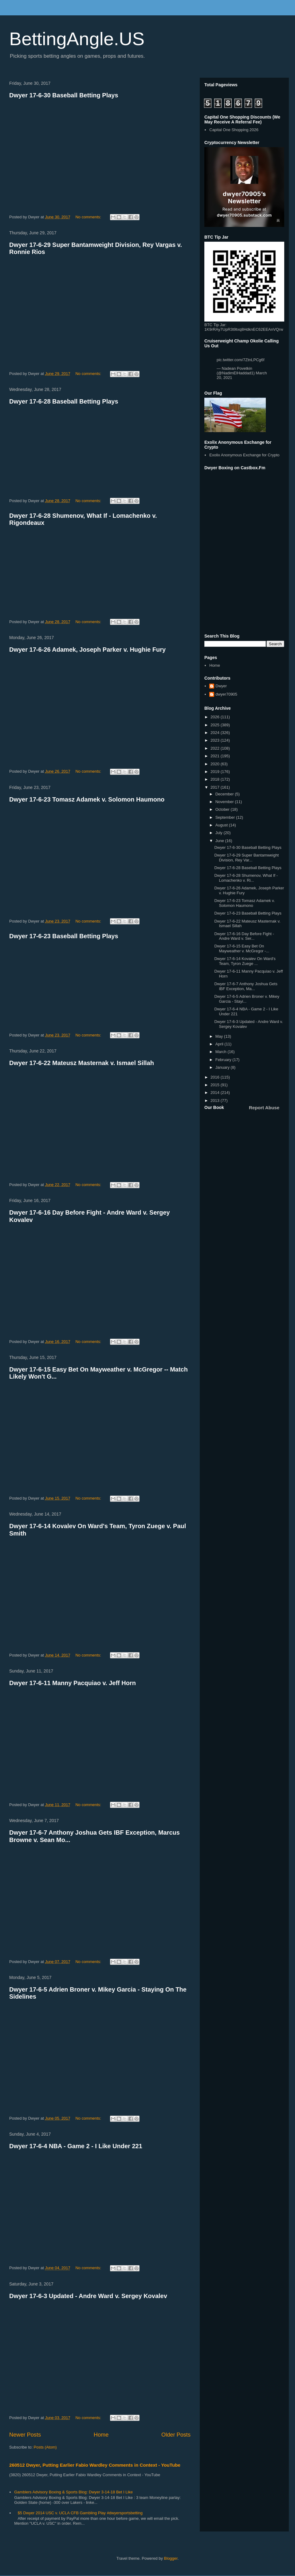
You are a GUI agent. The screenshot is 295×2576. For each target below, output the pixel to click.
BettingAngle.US (76, 39)
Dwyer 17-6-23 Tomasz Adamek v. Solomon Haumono (86, 799)
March (221, 1051)
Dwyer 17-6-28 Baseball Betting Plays (63, 401)
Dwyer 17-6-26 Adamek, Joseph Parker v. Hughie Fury (87, 649)
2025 (215, 725)
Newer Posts (25, 2435)
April (220, 1044)
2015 (215, 1085)
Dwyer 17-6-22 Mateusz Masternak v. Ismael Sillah (81, 1063)
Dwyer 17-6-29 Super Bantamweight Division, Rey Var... (246, 857)
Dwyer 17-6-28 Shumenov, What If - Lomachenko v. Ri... (245, 878)
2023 (215, 740)
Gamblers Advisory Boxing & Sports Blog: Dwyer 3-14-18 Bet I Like (73, 2492)
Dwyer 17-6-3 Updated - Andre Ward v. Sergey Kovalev (88, 2296)
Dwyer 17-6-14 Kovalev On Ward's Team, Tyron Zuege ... (244, 961)
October (223, 809)
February (224, 1059)
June (220, 840)
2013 (215, 1100)
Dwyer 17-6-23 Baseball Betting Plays (63, 936)
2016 (215, 1077)
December (225, 794)
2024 (215, 732)
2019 (215, 771)
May (219, 1036)
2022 (215, 748)
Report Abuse (264, 1107)
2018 (215, 779)
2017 (215, 787)
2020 (215, 764)
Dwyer (221, 686)
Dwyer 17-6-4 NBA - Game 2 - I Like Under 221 (75, 2146)
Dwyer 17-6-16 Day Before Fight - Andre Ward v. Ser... (244, 936)
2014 (215, 1092)
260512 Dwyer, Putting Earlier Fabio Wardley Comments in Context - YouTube (94, 2465)
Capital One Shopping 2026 (233, 129)
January (223, 1067)
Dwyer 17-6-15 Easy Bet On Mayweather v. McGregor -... (241, 948)
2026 (215, 717)
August (222, 825)
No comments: (88, 217)
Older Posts (176, 2435)
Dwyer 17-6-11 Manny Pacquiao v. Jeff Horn (72, 1683)
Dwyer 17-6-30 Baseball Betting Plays (63, 95)
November (225, 801)
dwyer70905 (226, 694)
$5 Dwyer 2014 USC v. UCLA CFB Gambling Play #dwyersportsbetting (80, 2513)
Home (101, 2435)
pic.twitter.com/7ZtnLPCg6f (240, 359)
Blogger (171, 2558)
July (219, 832)
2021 (215, 756)
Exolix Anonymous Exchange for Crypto (244, 455)
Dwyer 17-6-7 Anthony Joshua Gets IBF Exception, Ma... (245, 986)
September (225, 817)
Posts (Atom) (45, 2447)
